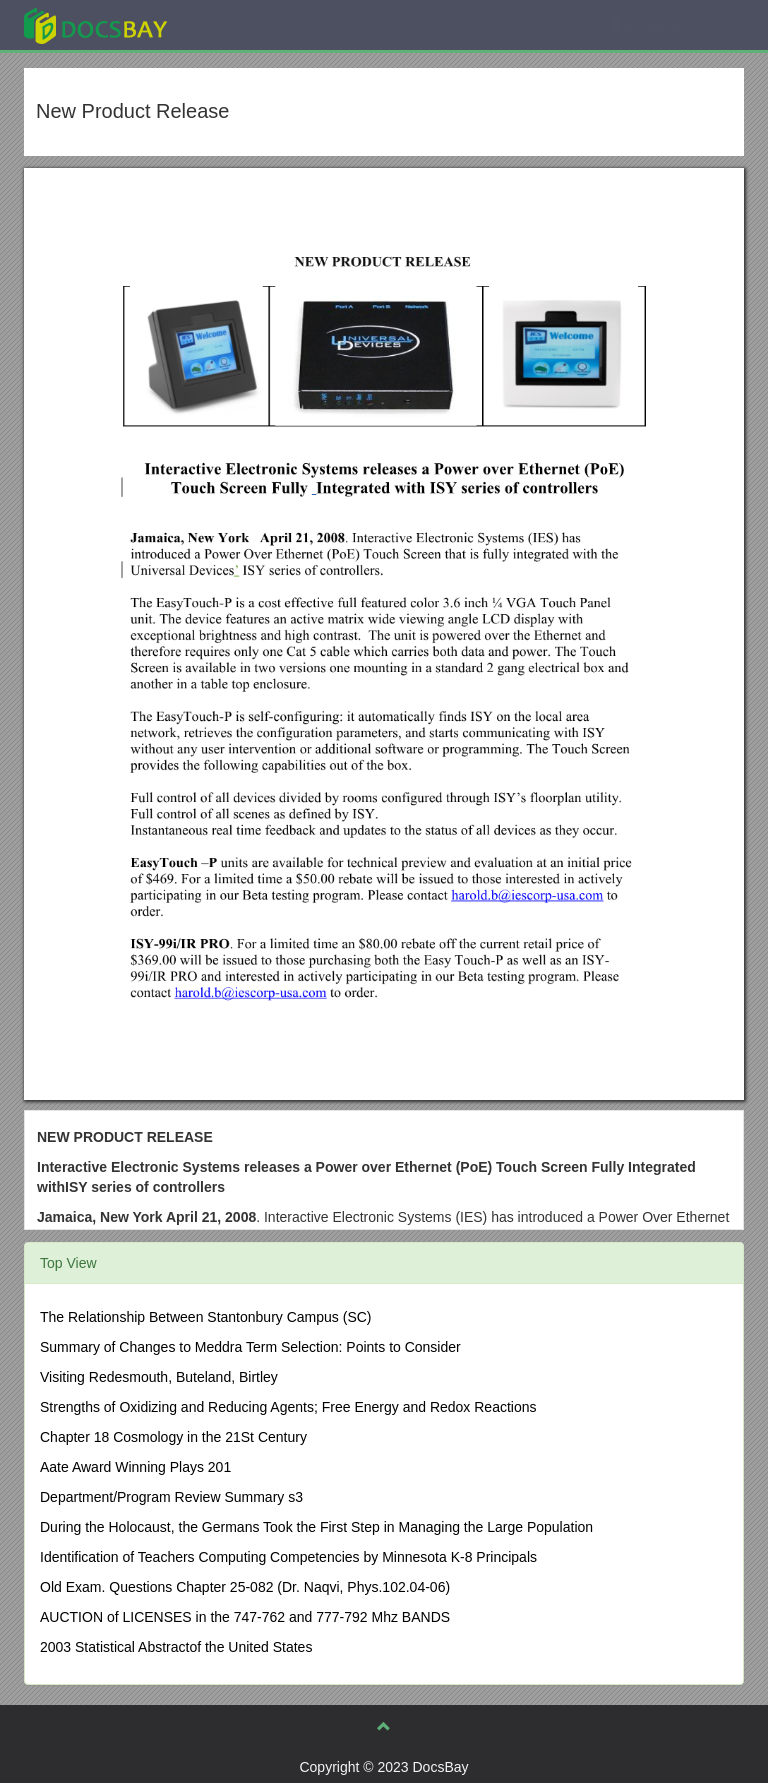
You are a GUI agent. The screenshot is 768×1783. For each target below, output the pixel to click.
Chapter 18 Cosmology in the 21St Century (173, 1437)
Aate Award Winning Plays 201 (135, 1467)
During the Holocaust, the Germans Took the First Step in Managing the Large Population (316, 1527)
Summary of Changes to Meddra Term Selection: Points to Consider (250, 1347)
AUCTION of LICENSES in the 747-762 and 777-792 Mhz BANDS (245, 1617)
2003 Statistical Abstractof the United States (176, 1647)
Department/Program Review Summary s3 (171, 1497)
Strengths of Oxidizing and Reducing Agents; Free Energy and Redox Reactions (288, 1407)
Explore (245, 24)
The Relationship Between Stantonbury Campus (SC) (206, 1317)
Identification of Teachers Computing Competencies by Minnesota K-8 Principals (288, 1557)
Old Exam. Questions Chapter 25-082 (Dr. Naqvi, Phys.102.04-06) (245, 1587)
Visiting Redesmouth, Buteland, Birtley (159, 1377)
